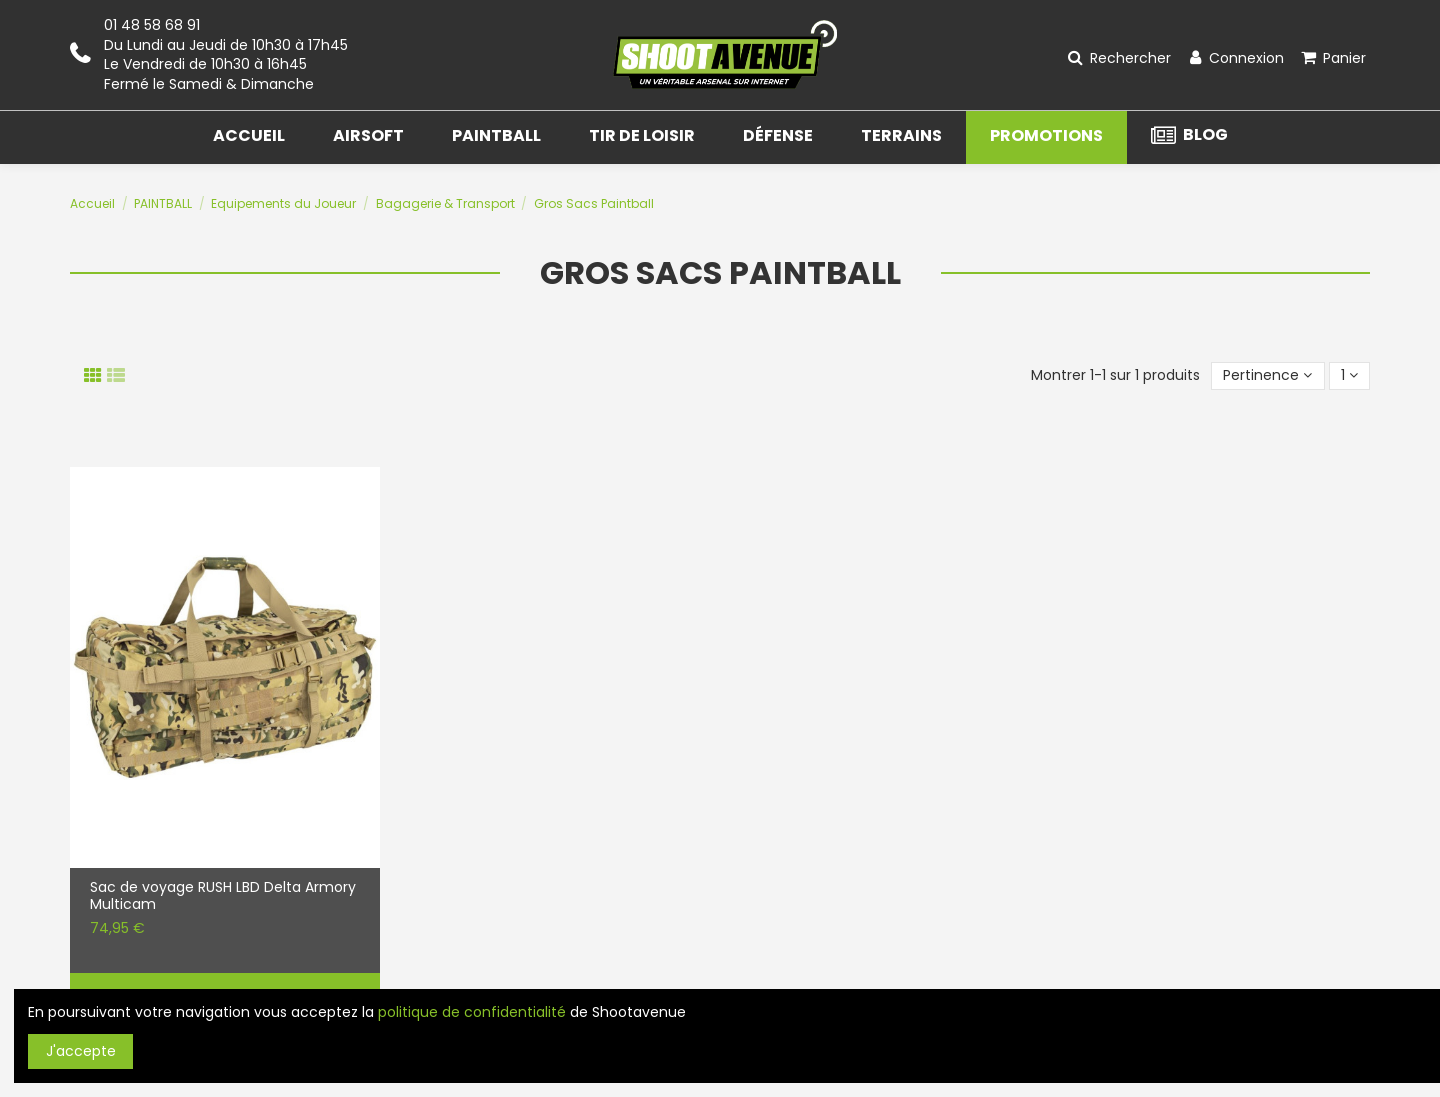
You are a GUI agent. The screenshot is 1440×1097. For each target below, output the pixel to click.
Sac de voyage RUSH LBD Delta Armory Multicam (223, 896)
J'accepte (81, 1051)
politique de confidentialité (472, 1012)
